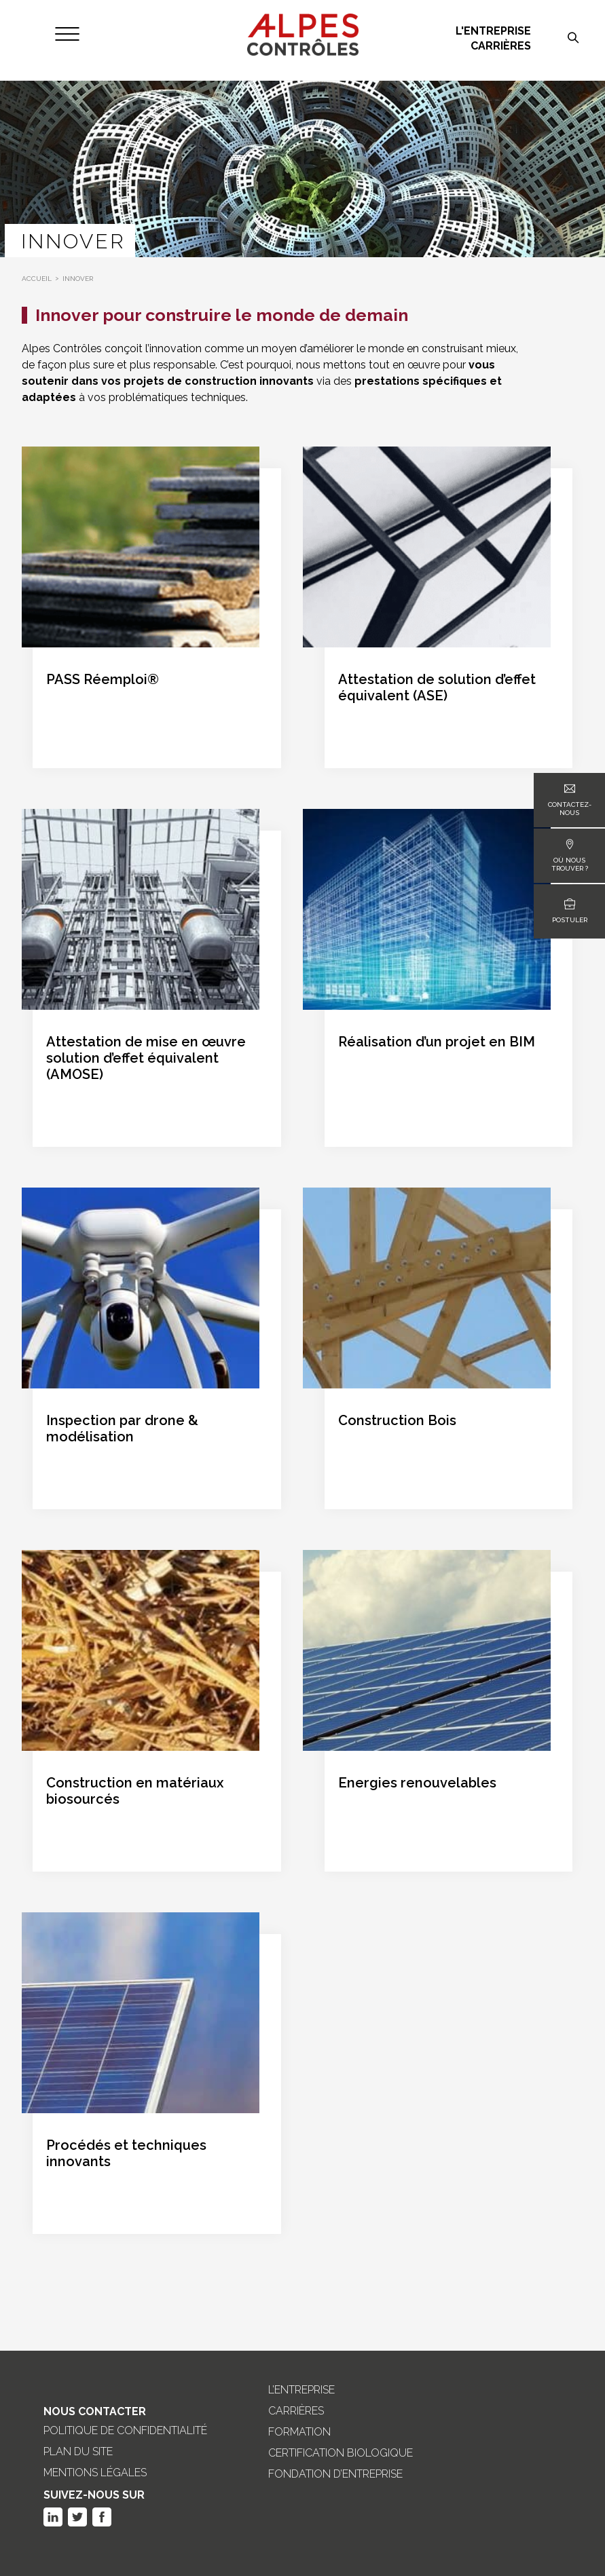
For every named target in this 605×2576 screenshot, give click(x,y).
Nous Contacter (94, 2411)
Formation (299, 2432)
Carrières (501, 46)
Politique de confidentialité (125, 2430)
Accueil (37, 278)
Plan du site (78, 2451)
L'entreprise (493, 31)
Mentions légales (95, 2472)
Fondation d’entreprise (335, 2474)
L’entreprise (301, 2390)
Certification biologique (340, 2453)
